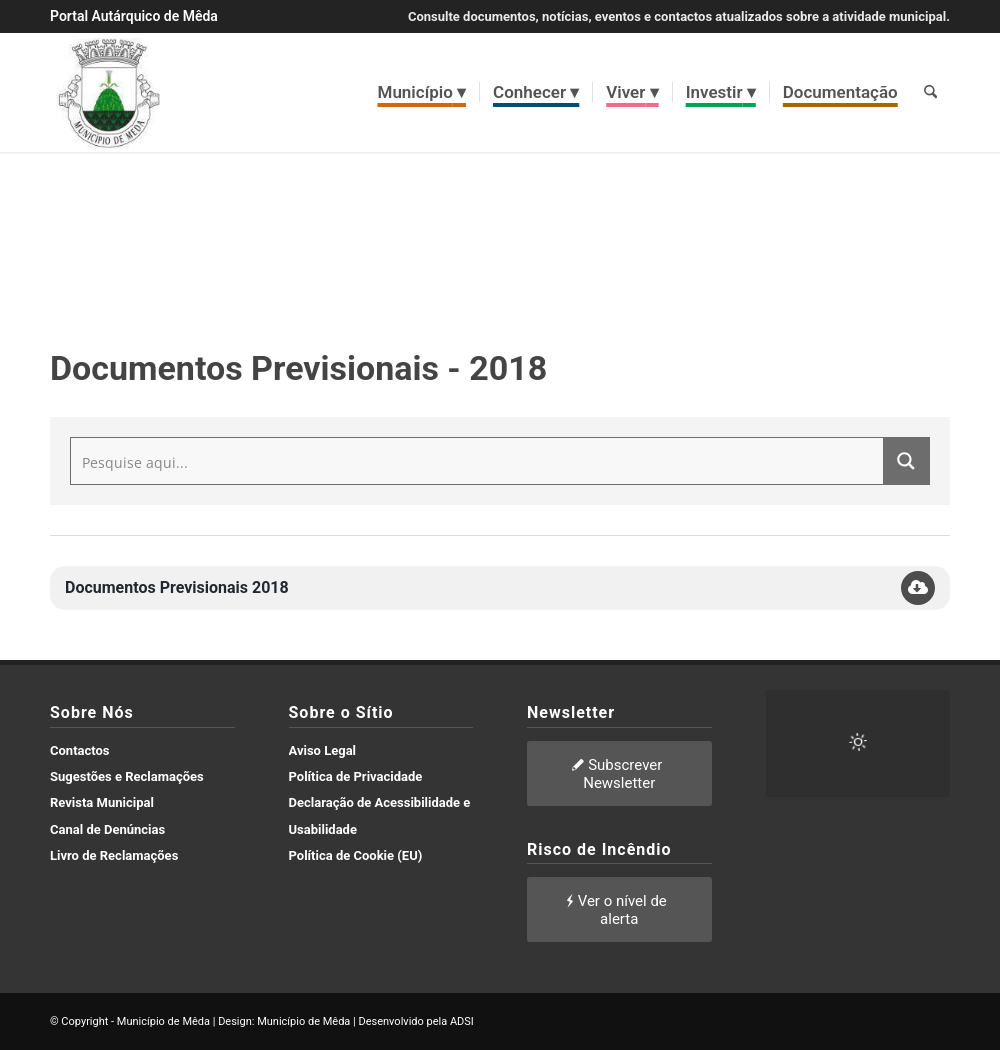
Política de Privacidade (356, 776)
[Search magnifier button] (906, 461)
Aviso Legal (323, 750)
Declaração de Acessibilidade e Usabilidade (380, 815)
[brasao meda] (109, 92)
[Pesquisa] (930, 92)
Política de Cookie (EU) (356, 855)
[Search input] (478, 461)
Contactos (80, 750)
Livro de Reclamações (114, 855)
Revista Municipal (102, 802)
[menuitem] (422, 92)
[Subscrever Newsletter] (619, 773)
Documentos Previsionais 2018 (177, 587)
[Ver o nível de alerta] (619, 909)
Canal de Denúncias (107, 829)
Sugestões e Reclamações (127, 776)
